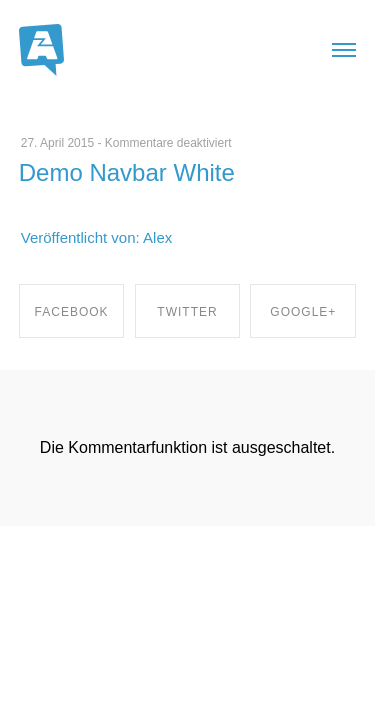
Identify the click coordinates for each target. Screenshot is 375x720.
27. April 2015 (57, 143)
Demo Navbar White (127, 172)
